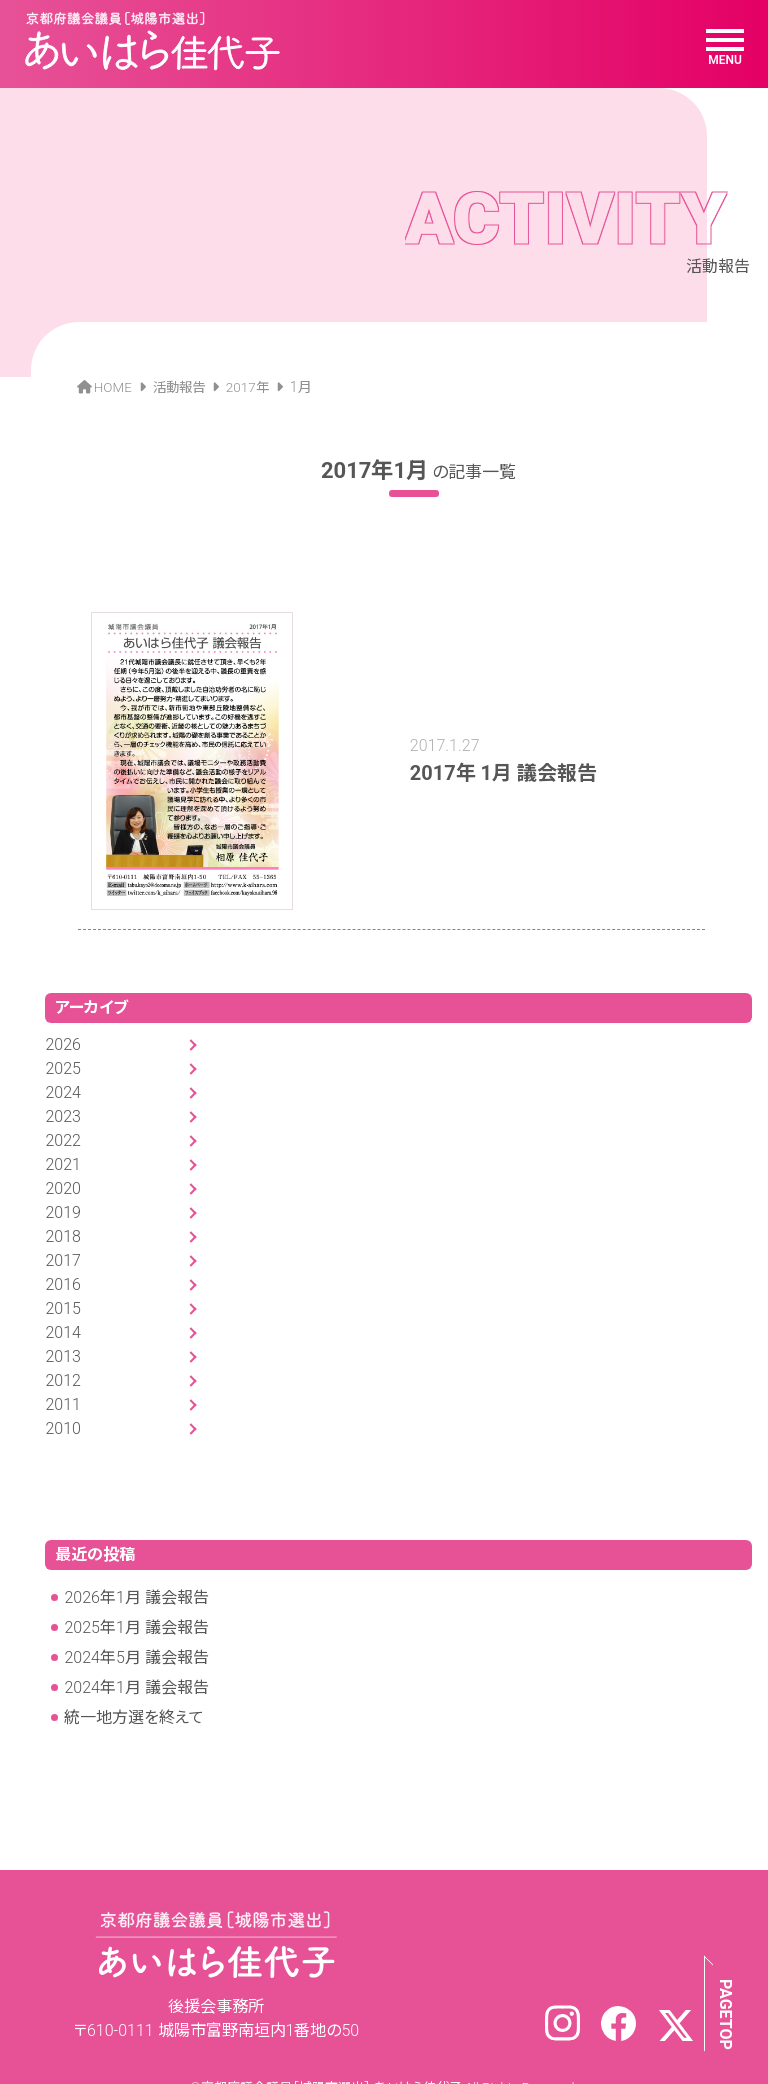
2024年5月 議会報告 (136, 1629)
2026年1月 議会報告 (136, 1569)
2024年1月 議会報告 (136, 1659)
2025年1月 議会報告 (136, 1599)
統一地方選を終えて (134, 1689)
